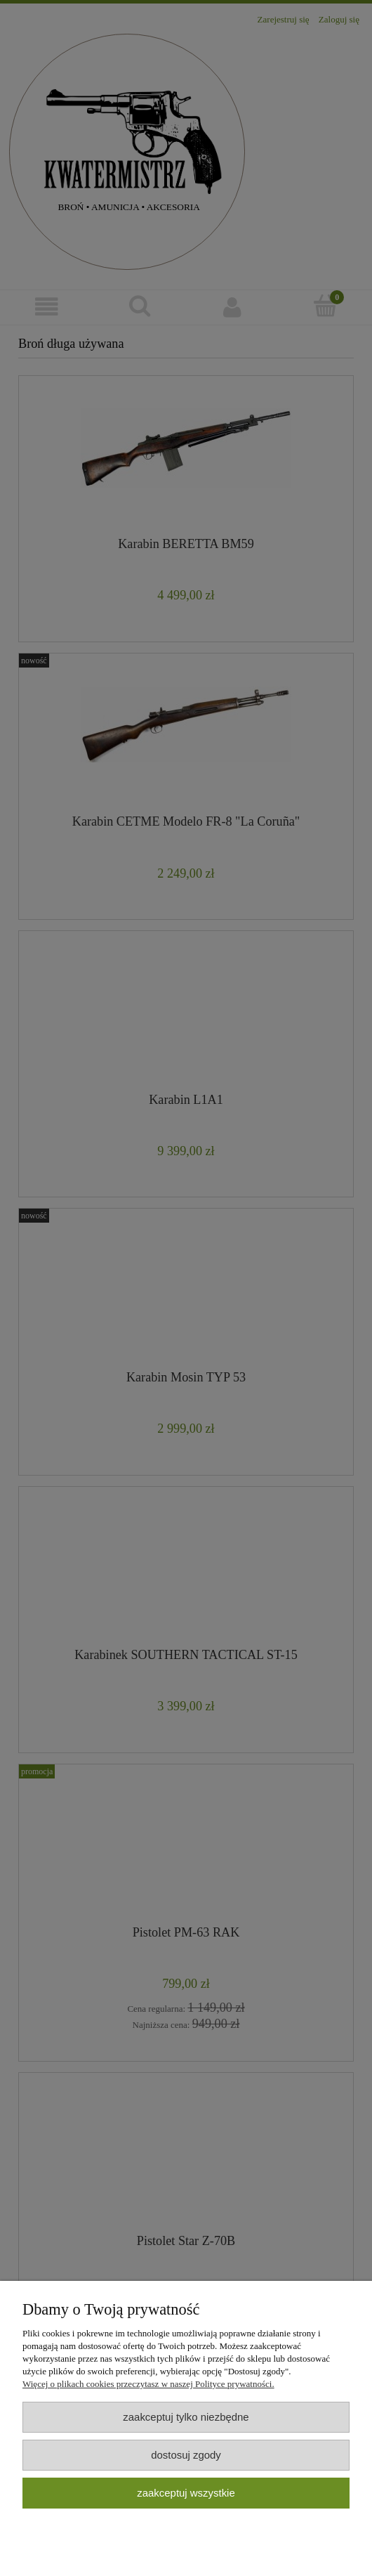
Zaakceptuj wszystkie (185, 2493)
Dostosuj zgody (186, 2455)
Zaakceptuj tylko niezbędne (185, 2417)
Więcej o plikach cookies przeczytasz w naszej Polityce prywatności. (148, 2384)
